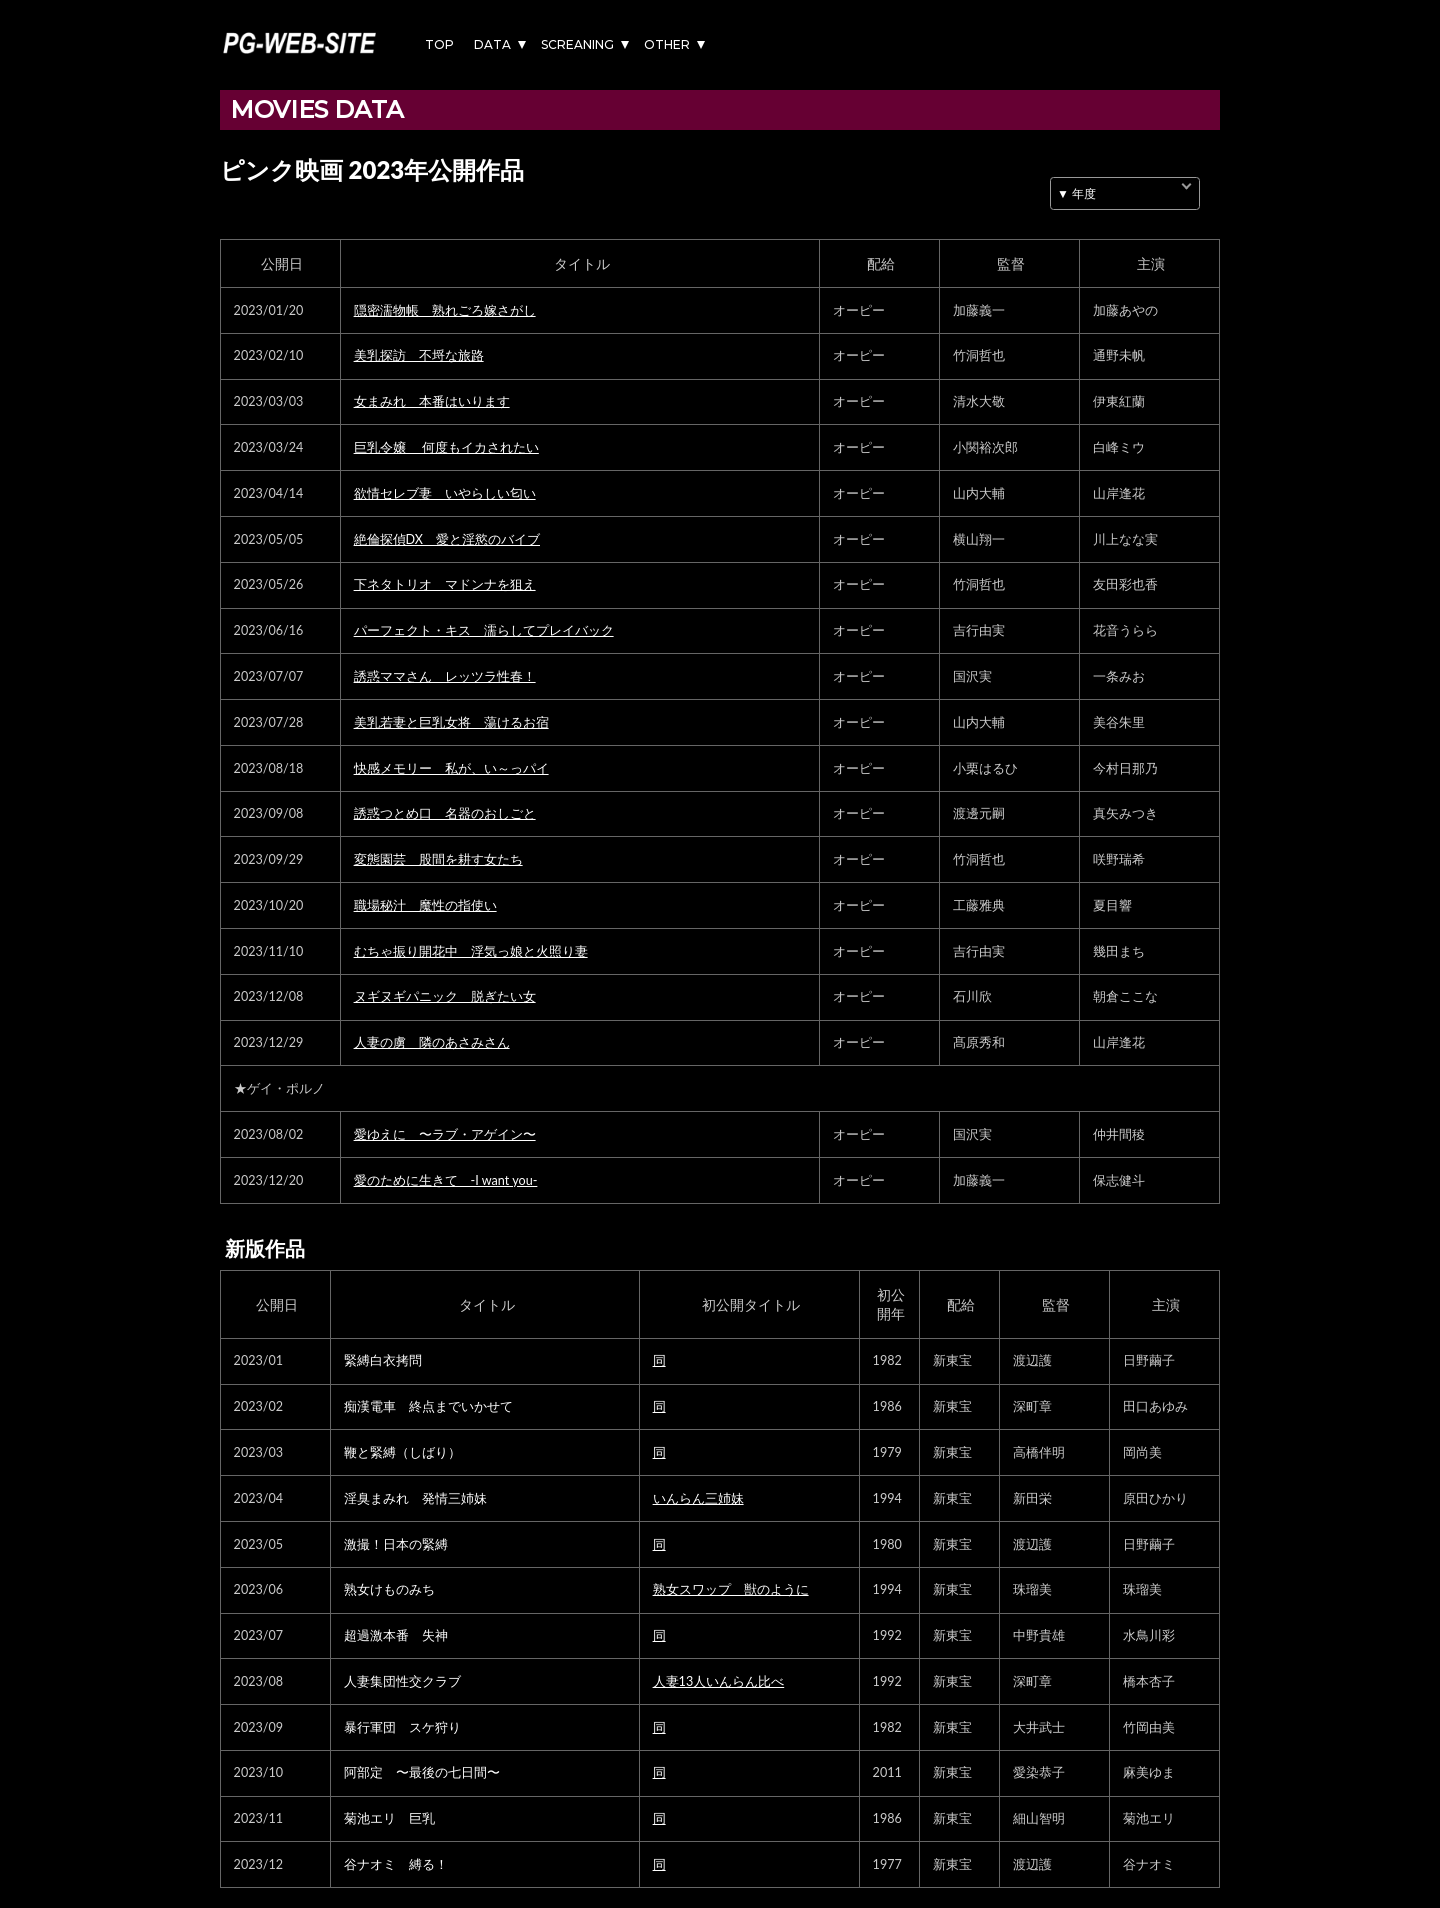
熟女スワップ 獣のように (731, 1589)
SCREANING (577, 44)
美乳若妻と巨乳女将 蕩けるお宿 (451, 722)
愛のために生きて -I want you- (446, 1180)
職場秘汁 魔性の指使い (425, 905)
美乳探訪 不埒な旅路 (419, 355)
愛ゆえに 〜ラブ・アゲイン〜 (445, 1134)
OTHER (667, 44)
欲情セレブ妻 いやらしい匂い (445, 493)
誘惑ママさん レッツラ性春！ (445, 676)
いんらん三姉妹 (698, 1498)
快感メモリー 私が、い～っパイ (451, 768)
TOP (439, 44)
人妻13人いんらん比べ (719, 1681)
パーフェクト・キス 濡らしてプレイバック (484, 630)
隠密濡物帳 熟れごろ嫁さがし (445, 310)
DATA (492, 44)
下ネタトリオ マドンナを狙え (445, 584)
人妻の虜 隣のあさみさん (432, 1042)
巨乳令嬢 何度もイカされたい (446, 447)
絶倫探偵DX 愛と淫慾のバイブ (447, 539)
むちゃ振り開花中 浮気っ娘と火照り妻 (471, 951)
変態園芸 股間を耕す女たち (438, 859)
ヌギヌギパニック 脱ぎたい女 (445, 996)
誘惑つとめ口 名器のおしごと (445, 813)
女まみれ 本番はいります (432, 401)
